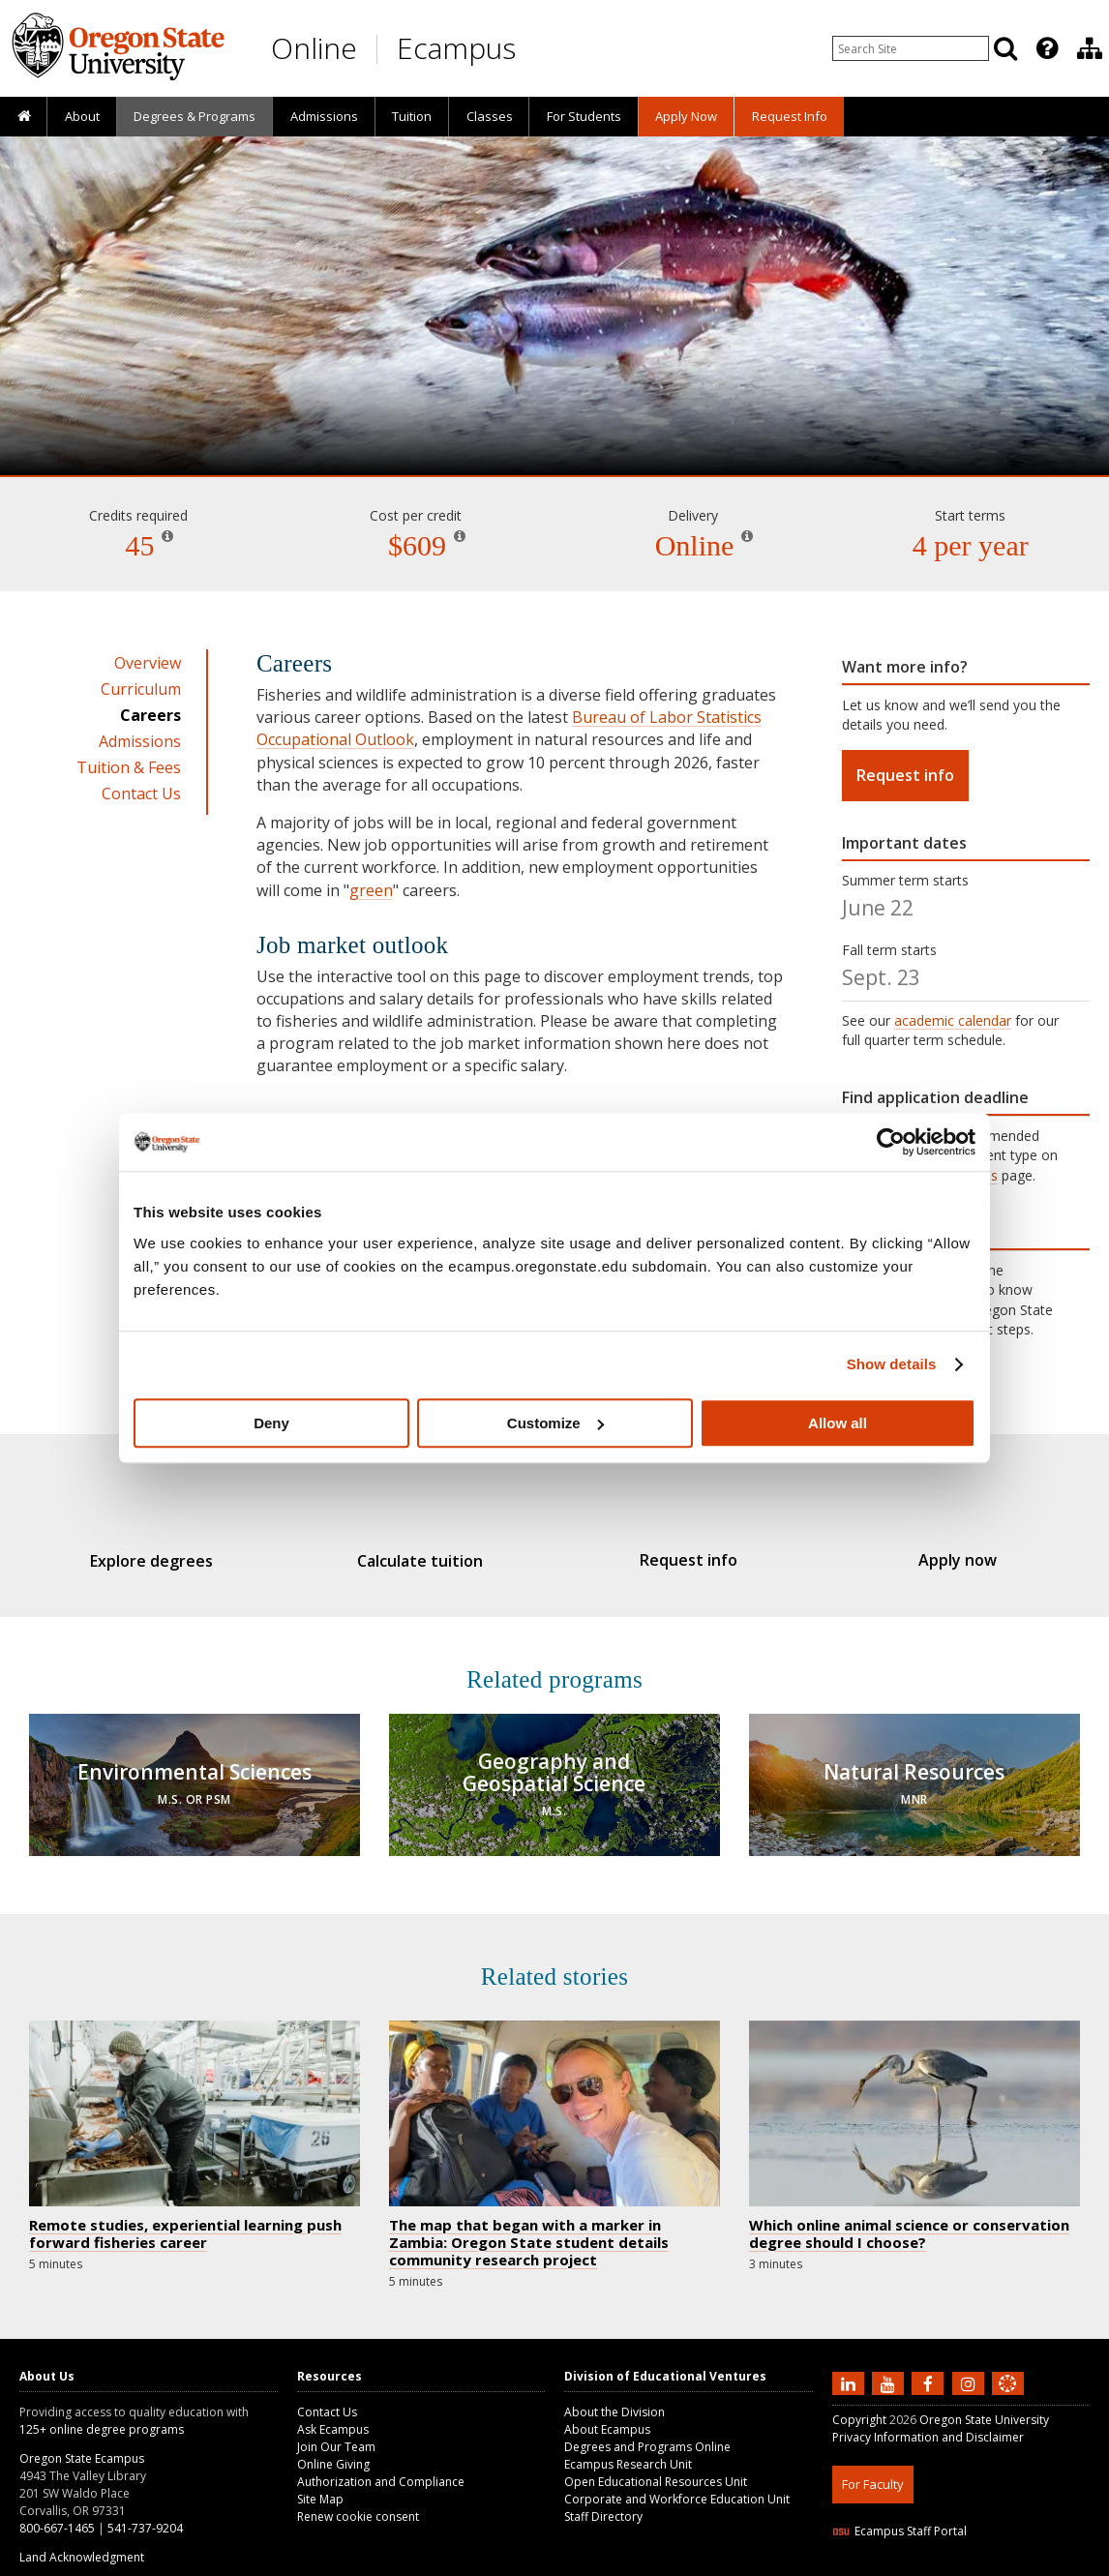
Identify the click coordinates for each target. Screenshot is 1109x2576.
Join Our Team (336, 2432)
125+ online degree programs (101, 2415)
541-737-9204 (145, 2513)
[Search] (1005, 48)
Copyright (859, 2405)
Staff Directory (603, 2502)
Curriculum (141, 689)
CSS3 (985, 2564)
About (82, 116)
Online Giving (333, 2449)
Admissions (324, 116)
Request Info (789, 116)
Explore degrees (180, 1561)
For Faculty (873, 2469)
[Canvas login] (1007, 2384)
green (371, 890)
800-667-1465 (57, 2513)
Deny (271, 1423)
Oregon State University (984, 2405)
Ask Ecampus (333, 2415)
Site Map (320, 2484)
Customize (555, 1423)
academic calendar (952, 1020)
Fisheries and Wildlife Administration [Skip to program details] (554, 420)
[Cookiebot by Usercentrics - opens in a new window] (890, 1141)
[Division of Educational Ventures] (1089, 48)
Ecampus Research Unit (628, 2449)
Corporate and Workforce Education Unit (677, 2484)
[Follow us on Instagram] (970, 2369)
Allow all (837, 1423)
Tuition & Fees (128, 767)
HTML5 (940, 2564)
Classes (489, 116)
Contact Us (141, 793)
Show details (892, 1364)
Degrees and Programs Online (647, 2432)
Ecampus (456, 48)
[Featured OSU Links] (1047, 48)
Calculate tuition (430, 1561)
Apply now (928, 1560)
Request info (905, 775)
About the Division (614, 2397)
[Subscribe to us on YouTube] (890, 2369)
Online (314, 48)
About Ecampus (607, 2415)
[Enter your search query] (910, 48)
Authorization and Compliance (381, 2467)
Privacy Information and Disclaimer (928, 2422)
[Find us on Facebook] (930, 2369)
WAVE (1025, 2564)
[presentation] (1045, 48)
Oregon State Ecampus (81, 2444)
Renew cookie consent (358, 2502)
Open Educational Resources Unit (655, 2467)
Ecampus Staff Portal (899, 2516)
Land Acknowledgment (81, 2542)
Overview (147, 663)
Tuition (412, 116)
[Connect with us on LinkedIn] (850, 2369)
